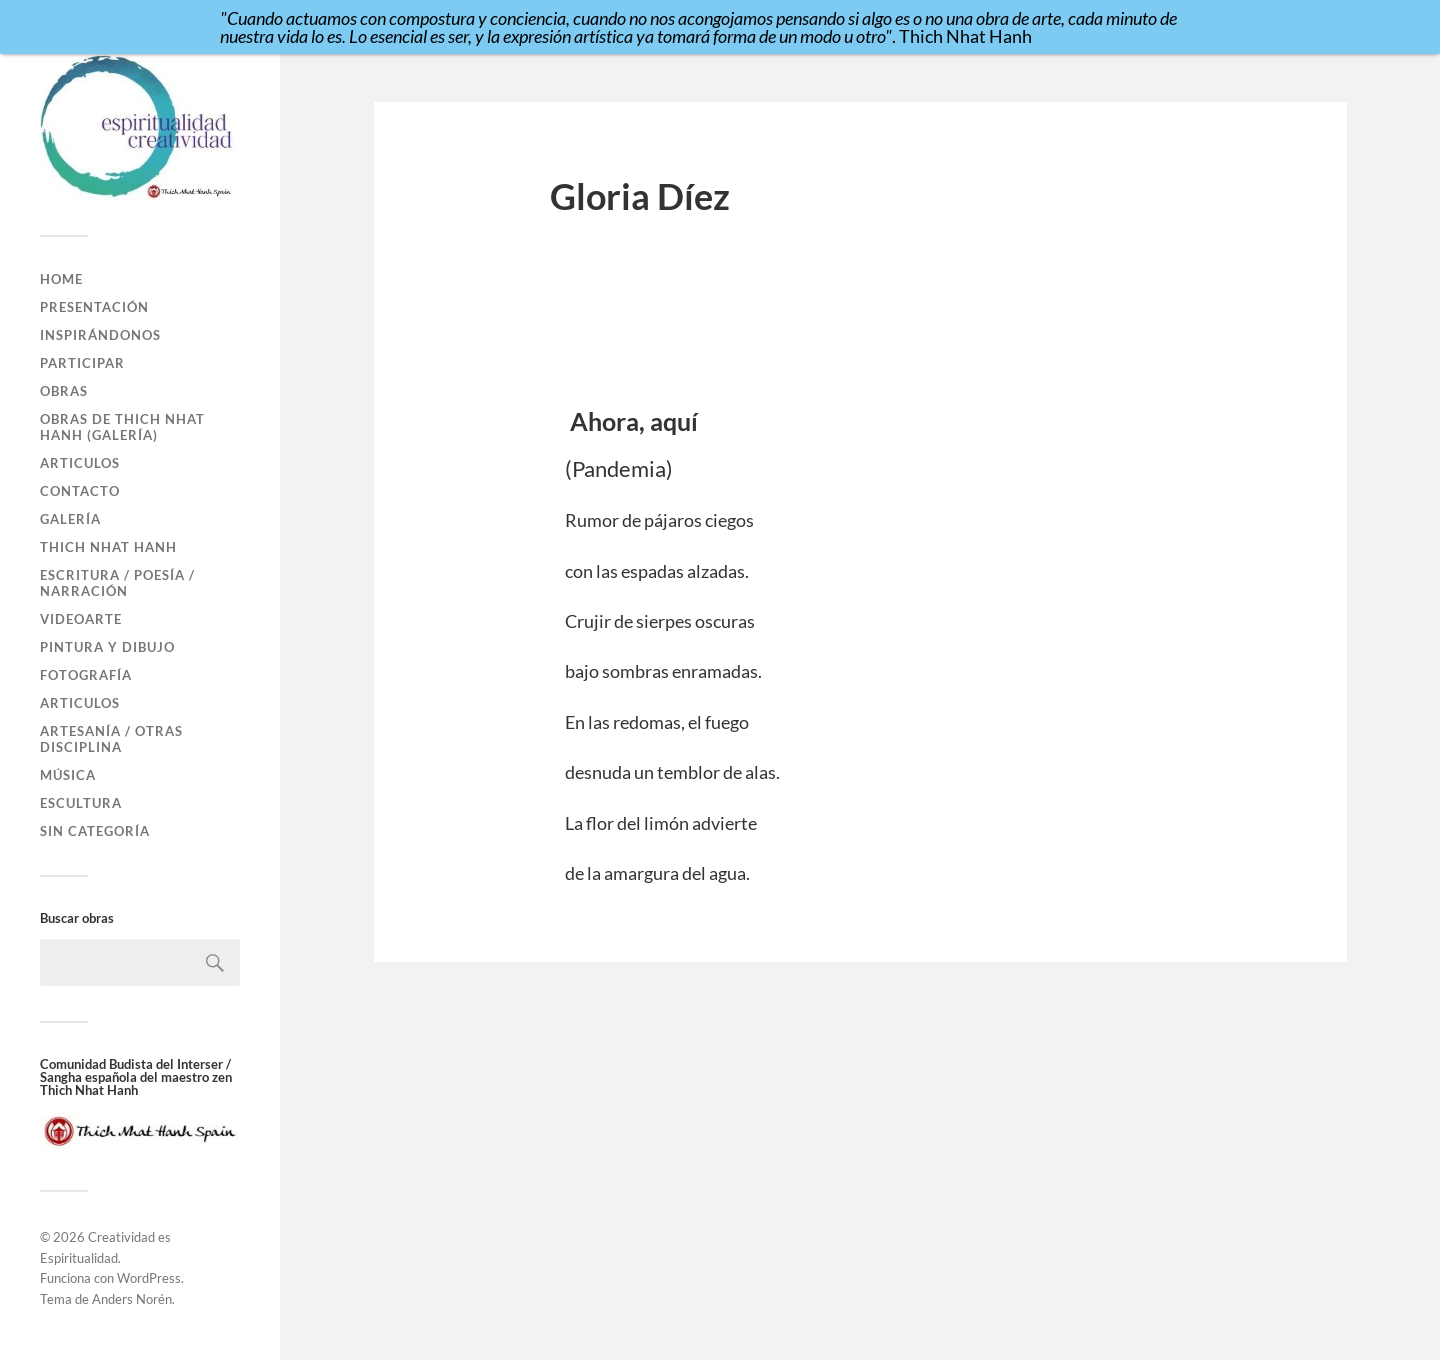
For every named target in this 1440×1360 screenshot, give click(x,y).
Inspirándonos (100, 335)
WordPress (149, 1278)
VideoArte (81, 619)
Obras (64, 391)
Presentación (94, 307)
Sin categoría (95, 831)
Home (61, 279)
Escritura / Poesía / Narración (117, 583)
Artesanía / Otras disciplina (111, 739)
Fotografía (86, 675)
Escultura (81, 803)
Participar (82, 363)
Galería (70, 519)
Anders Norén (132, 1299)
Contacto (80, 491)
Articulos (80, 463)
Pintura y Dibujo (107, 647)
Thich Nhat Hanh (108, 547)
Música (68, 775)
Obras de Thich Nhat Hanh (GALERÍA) (122, 427)
